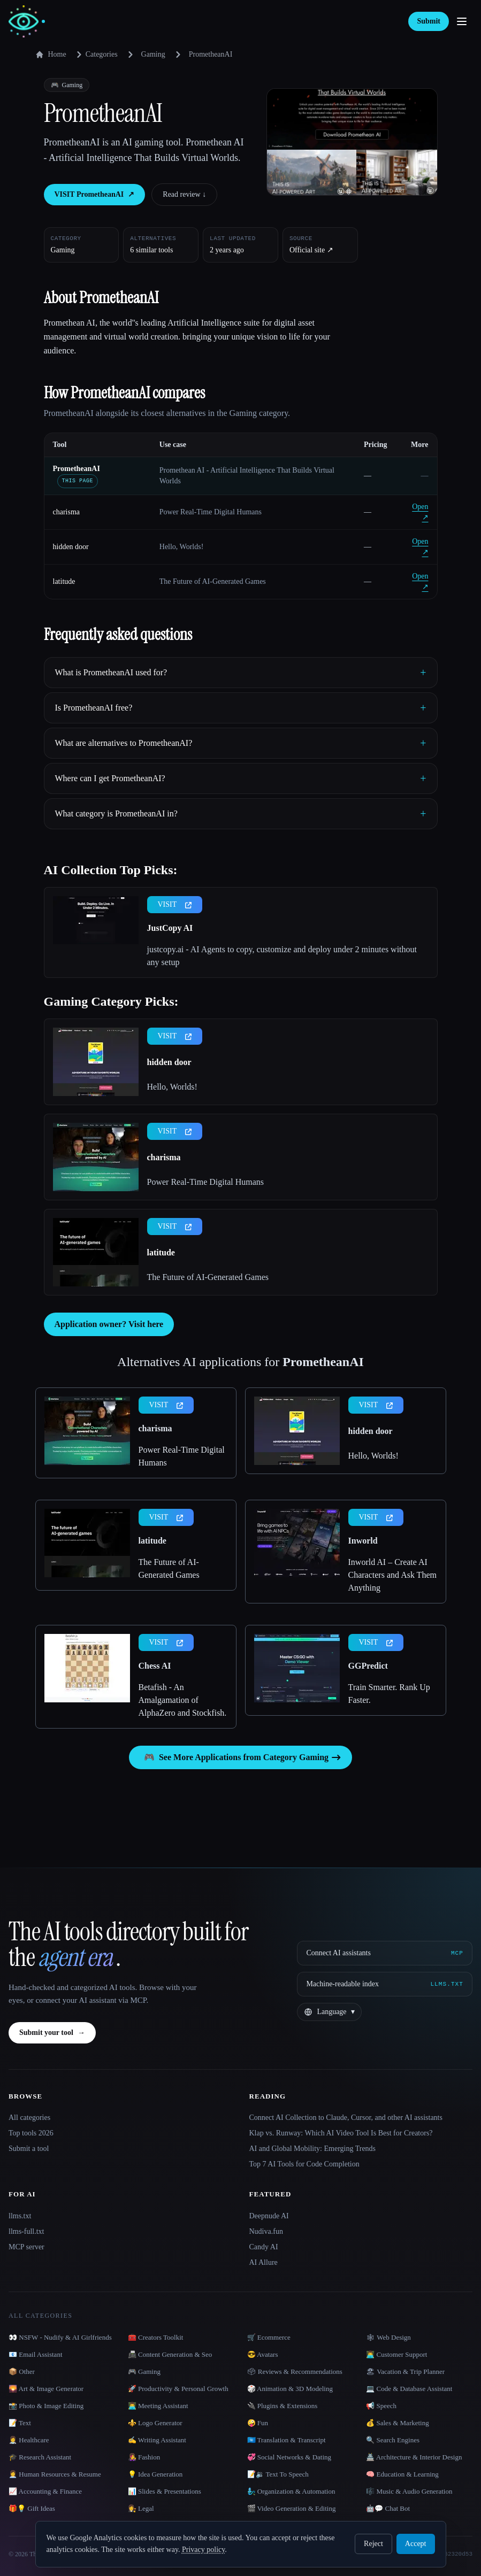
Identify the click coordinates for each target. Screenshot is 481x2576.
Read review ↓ (184, 194)
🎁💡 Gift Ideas (32, 2508)
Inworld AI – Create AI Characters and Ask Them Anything (392, 1574)
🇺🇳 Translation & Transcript (286, 2440)
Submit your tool (52, 2032)
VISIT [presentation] (175, 904)
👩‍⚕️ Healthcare (29, 2440)
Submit (428, 21)
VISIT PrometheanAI (95, 194)
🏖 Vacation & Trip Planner (405, 2371)
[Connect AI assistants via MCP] (384, 1953)
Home (50, 54)
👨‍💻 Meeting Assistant (158, 2406)
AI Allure (263, 2262)
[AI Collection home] (27, 21)
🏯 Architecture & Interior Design (414, 2457)
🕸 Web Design (388, 2337)
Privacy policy (203, 2550)
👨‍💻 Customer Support (396, 2354)
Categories (95, 54)
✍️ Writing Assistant (157, 2440)
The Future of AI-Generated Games (208, 1277)
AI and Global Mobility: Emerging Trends (312, 2149)
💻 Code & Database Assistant (409, 2389)
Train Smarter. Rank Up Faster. (389, 1694)
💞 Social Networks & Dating (289, 2457)
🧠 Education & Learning (402, 2474)
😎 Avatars (262, 2354)
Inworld (363, 1540)
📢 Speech (381, 2406)
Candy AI (263, 2247)
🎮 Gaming (144, 2371)
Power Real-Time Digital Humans (205, 1181)
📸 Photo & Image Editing (46, 2406)
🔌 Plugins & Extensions (282, 2406)
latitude (64, 581)
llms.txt (20, 2216)
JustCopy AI (170, 927)
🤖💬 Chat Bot (388, 2508)
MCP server (26, 2247)
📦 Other (22, 2371)
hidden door (71, 547)
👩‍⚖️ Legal (141, 2508)
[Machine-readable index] (384, 1984)
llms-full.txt (26, 2231)
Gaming (153, 54)
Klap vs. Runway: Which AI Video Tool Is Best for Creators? (341, 2133)
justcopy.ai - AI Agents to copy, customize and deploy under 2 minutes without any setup (282, 956)
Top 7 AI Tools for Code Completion (304, 2164)
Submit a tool (29, 2149)
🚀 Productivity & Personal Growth (178, 2389)
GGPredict (368, 1665)
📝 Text (20, 2423)
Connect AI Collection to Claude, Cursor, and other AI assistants (345, 2118)
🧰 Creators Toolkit (156, 2337)
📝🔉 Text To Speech (278, 2474)
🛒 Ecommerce (269, 2337)
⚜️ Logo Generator (155, 2423)
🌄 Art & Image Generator (46, 2389)
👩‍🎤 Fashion (144, 2457)
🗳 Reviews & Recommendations (294, 2371)
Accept (415, 2544)
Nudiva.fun (266, 2231)
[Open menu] (461, 21)
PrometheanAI (76, 469)
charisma (66, 512)
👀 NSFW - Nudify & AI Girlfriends (60, 2337)
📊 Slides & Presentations (164, 2491)
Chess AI (155, 1665)
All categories (29, 2118)
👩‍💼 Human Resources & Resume (55, 2474)
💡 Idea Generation (155, 2474)
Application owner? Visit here (109, 1324)
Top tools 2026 (31, 2133)
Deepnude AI (269, 2216)
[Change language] (329, 2012)
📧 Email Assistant (36, 2354)
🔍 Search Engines (392, 2440)
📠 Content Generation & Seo (170, 2354)
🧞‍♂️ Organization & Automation (291, 2491)
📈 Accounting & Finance (45, 2491)
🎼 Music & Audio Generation (409, 2491)
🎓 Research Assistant (40, 2457)
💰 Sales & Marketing (397, 2423)
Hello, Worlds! (172, 1086)
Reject (373, 2544)
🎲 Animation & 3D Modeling (290, 2389)
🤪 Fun (257, 2423)
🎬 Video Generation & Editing (291, 2508)
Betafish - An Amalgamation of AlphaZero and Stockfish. (183, 1700)
